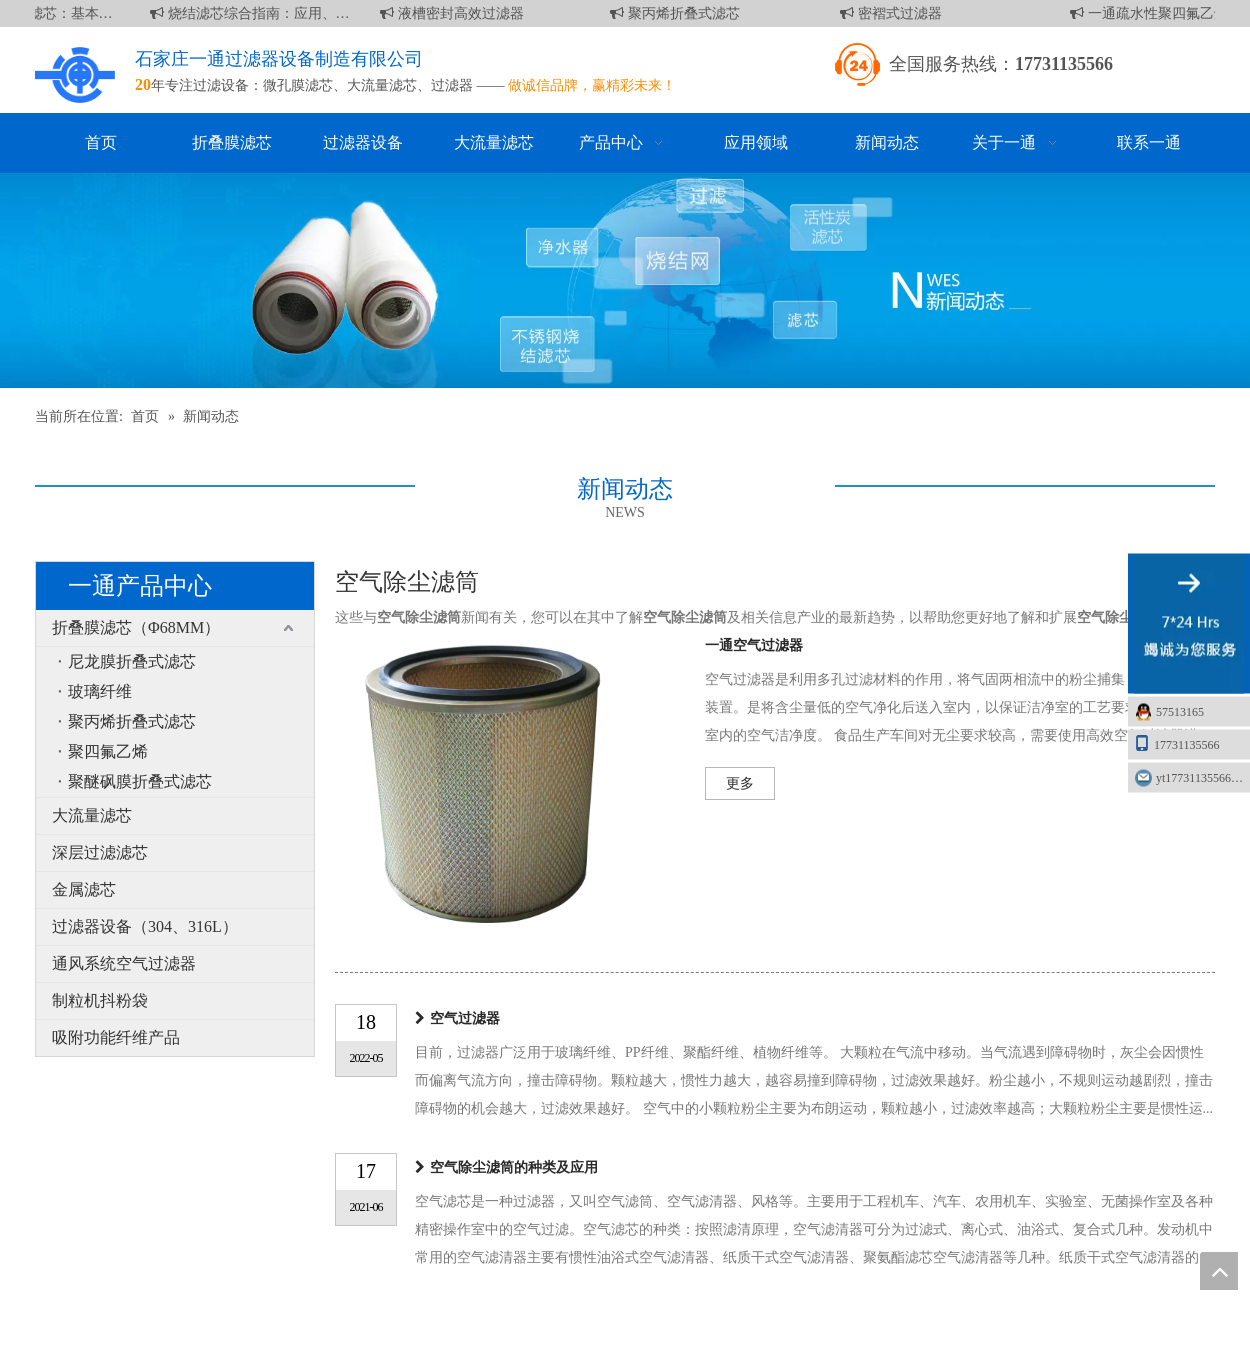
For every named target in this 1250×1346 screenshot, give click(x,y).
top (1219, 1271)
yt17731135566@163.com (1203, 778)
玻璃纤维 (100, 691)
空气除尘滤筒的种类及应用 (514, 1167)
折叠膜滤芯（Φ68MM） (136, 627)
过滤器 (452, 85)
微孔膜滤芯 (298, 85)
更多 (740, 783)
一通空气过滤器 (754, 645)
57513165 (1180, 712)
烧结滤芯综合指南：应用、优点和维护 (254, 13)
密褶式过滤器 (895, 13)
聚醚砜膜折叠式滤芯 (140, 781)
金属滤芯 (84, 889)
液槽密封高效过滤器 (456, 13)
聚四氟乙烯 (108, 751)
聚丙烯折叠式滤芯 (679, 13)
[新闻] (625, 280)
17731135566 (1177, 743)
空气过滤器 (465, 1018)
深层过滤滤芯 (100, 852)
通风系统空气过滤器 (124, 963)
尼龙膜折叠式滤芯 (132, 661)
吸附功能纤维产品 (116, 1037)
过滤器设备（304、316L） (145, 926)
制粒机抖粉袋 (100, 1000)
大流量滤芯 (382, 85)
